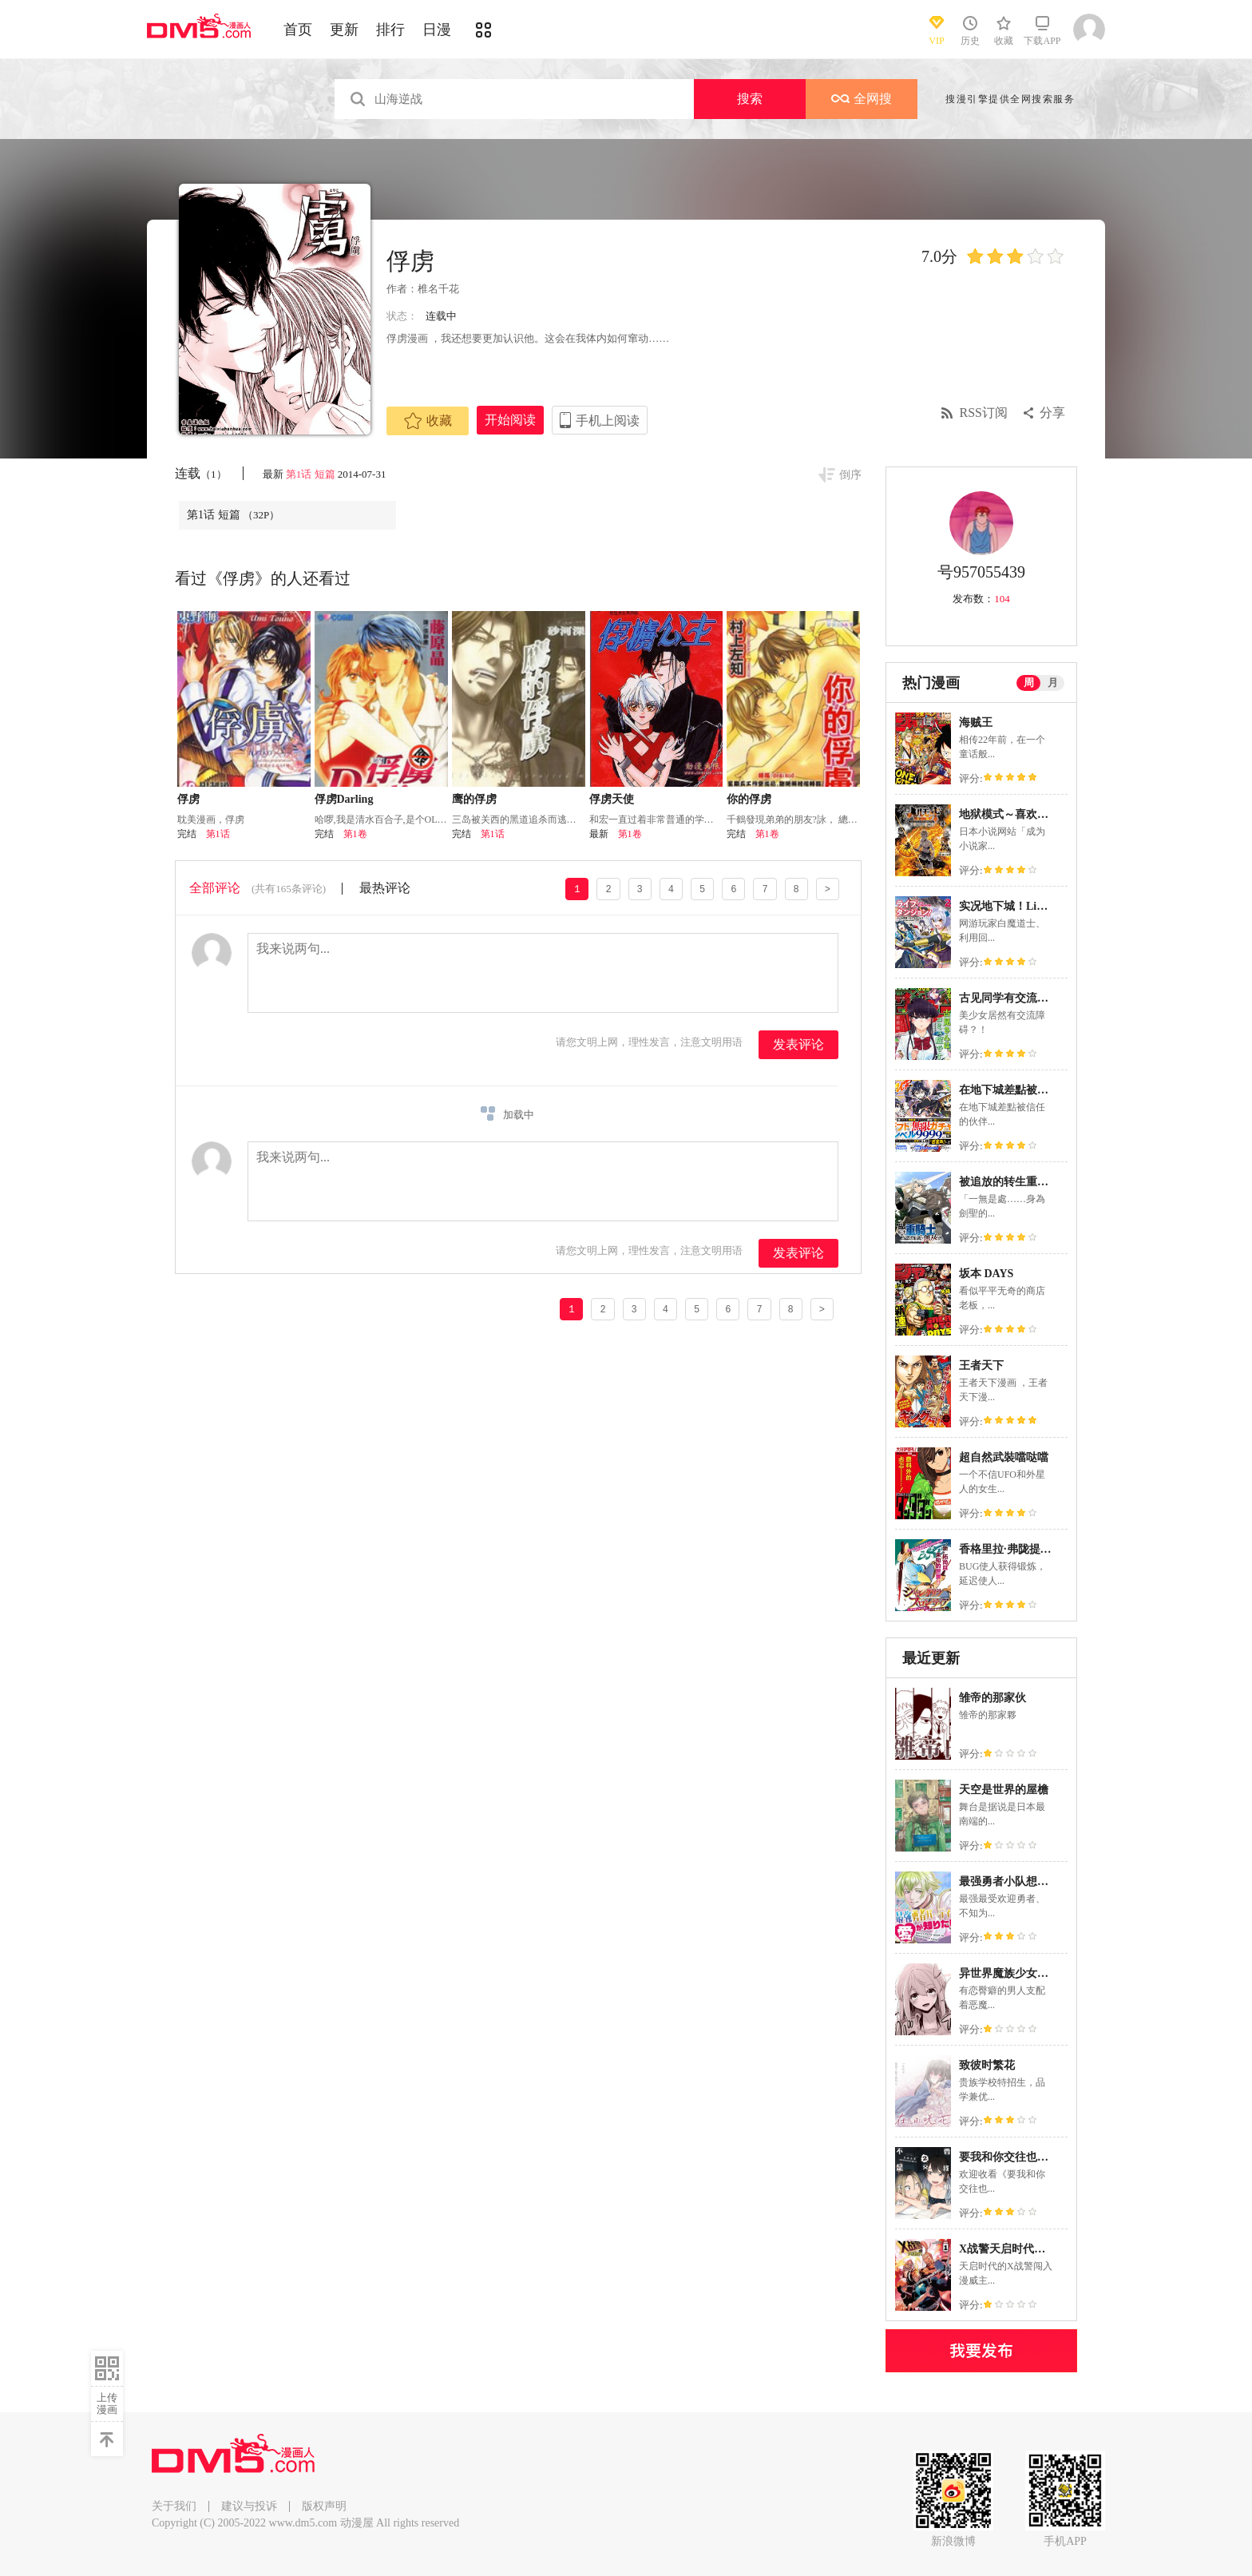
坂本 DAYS (986, 1274)
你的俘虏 (749, 799)
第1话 (218, 833)
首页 (297, 30)
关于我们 (174, 2506)
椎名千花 (438, 289)
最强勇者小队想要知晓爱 (1020, 1881)
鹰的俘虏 (474, 799)
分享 (1052, 412)
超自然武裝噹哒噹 (1003, 1457)
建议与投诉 (249, 2506)
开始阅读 (510, 420)
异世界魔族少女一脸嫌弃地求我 (1037, 1973)
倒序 (850, 475)
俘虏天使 (611, 799)
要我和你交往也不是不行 (1020, 2157)
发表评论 (798, 1044)
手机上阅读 (608, 420)
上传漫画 (107, 2403)
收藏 (428, 421)
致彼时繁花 (987, 2065)
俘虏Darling (344, 799)
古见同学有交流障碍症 (1015, 998)
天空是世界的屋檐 (1003, 1790)
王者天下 (981, 1365)
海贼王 (975, 722)
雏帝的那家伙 (992, 1698)
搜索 (750, 98)
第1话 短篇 (310, 474)
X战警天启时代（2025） (1019, 2249)
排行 (390, 30)
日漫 (436, 30)
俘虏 (188, 799)
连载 (201, 473)
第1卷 (355, 833)
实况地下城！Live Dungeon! (1027, 906)
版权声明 (324, 2506)
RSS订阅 (984, 412)
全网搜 (861, 98)
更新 (344, 30)
